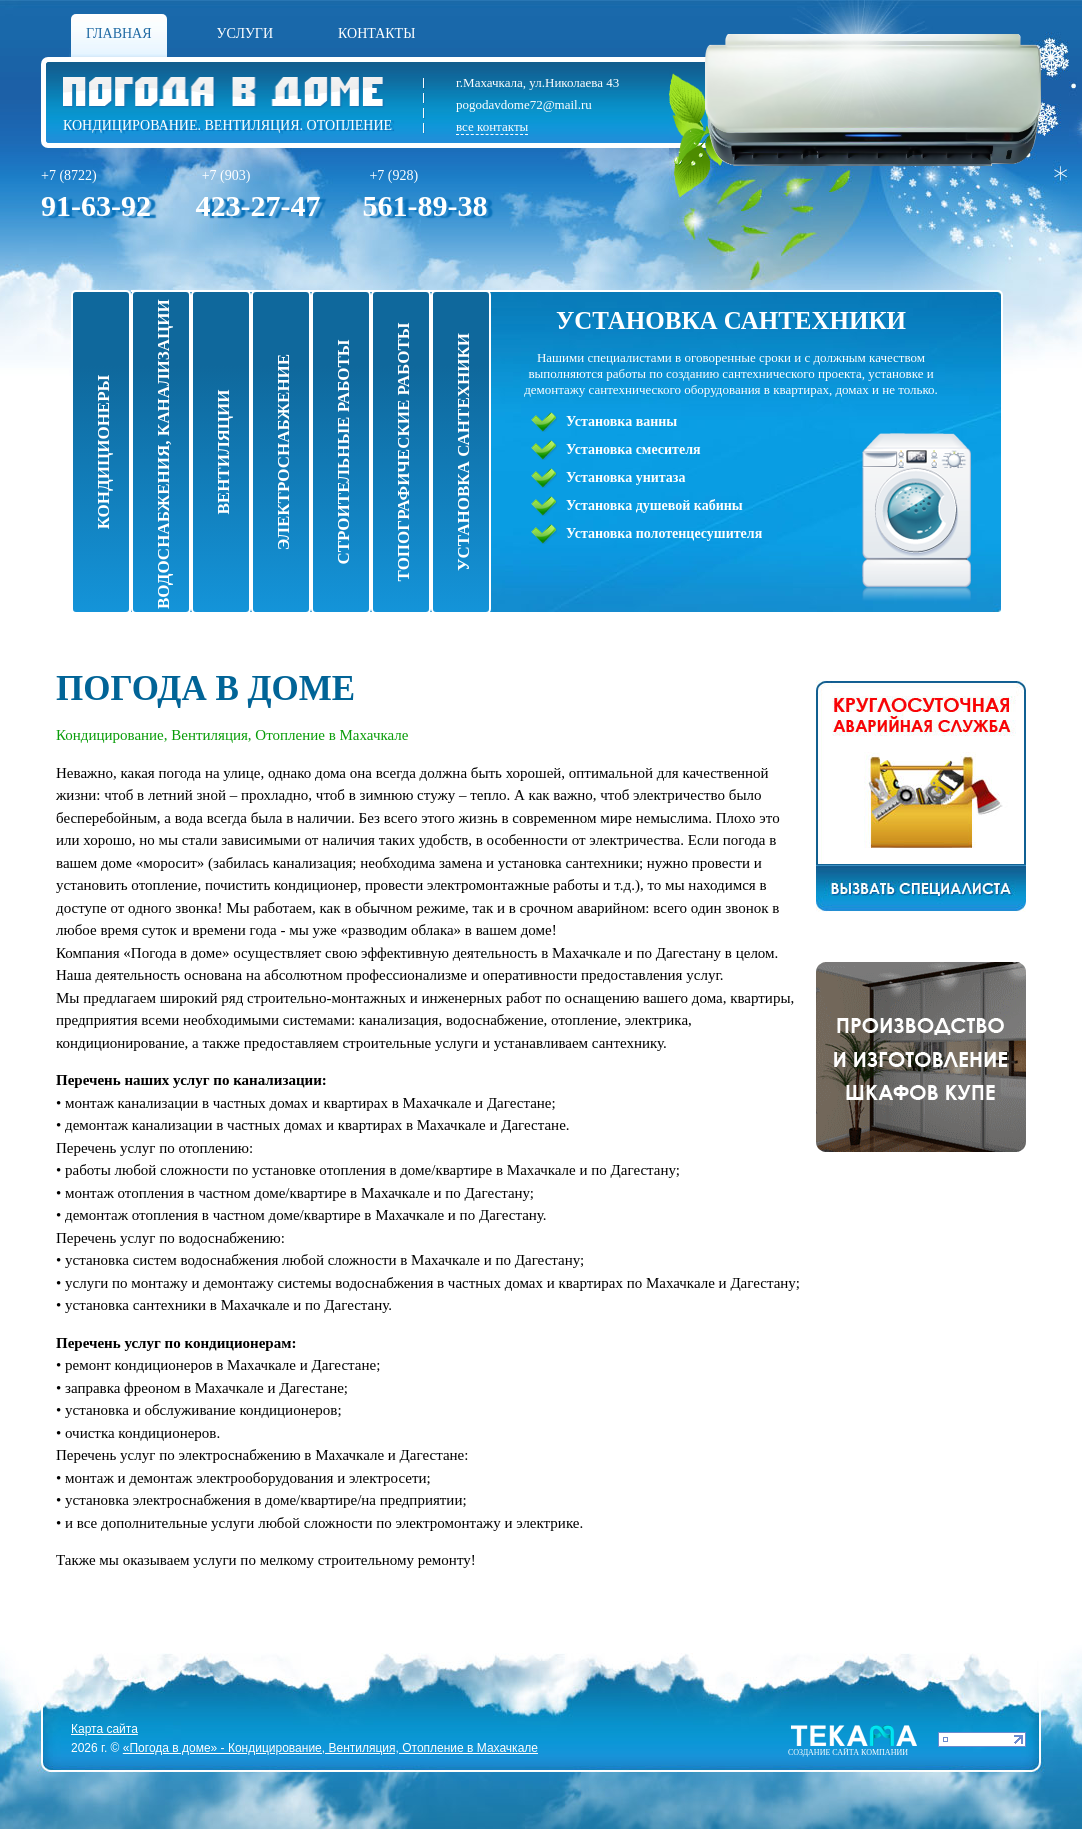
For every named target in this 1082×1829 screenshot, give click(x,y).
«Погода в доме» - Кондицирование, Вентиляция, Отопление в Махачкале (330, 1748)
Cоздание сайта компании (848, 1752)
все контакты (492, 126)
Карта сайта (104, 1729)
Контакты (376, 33)
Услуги (245, 33)
